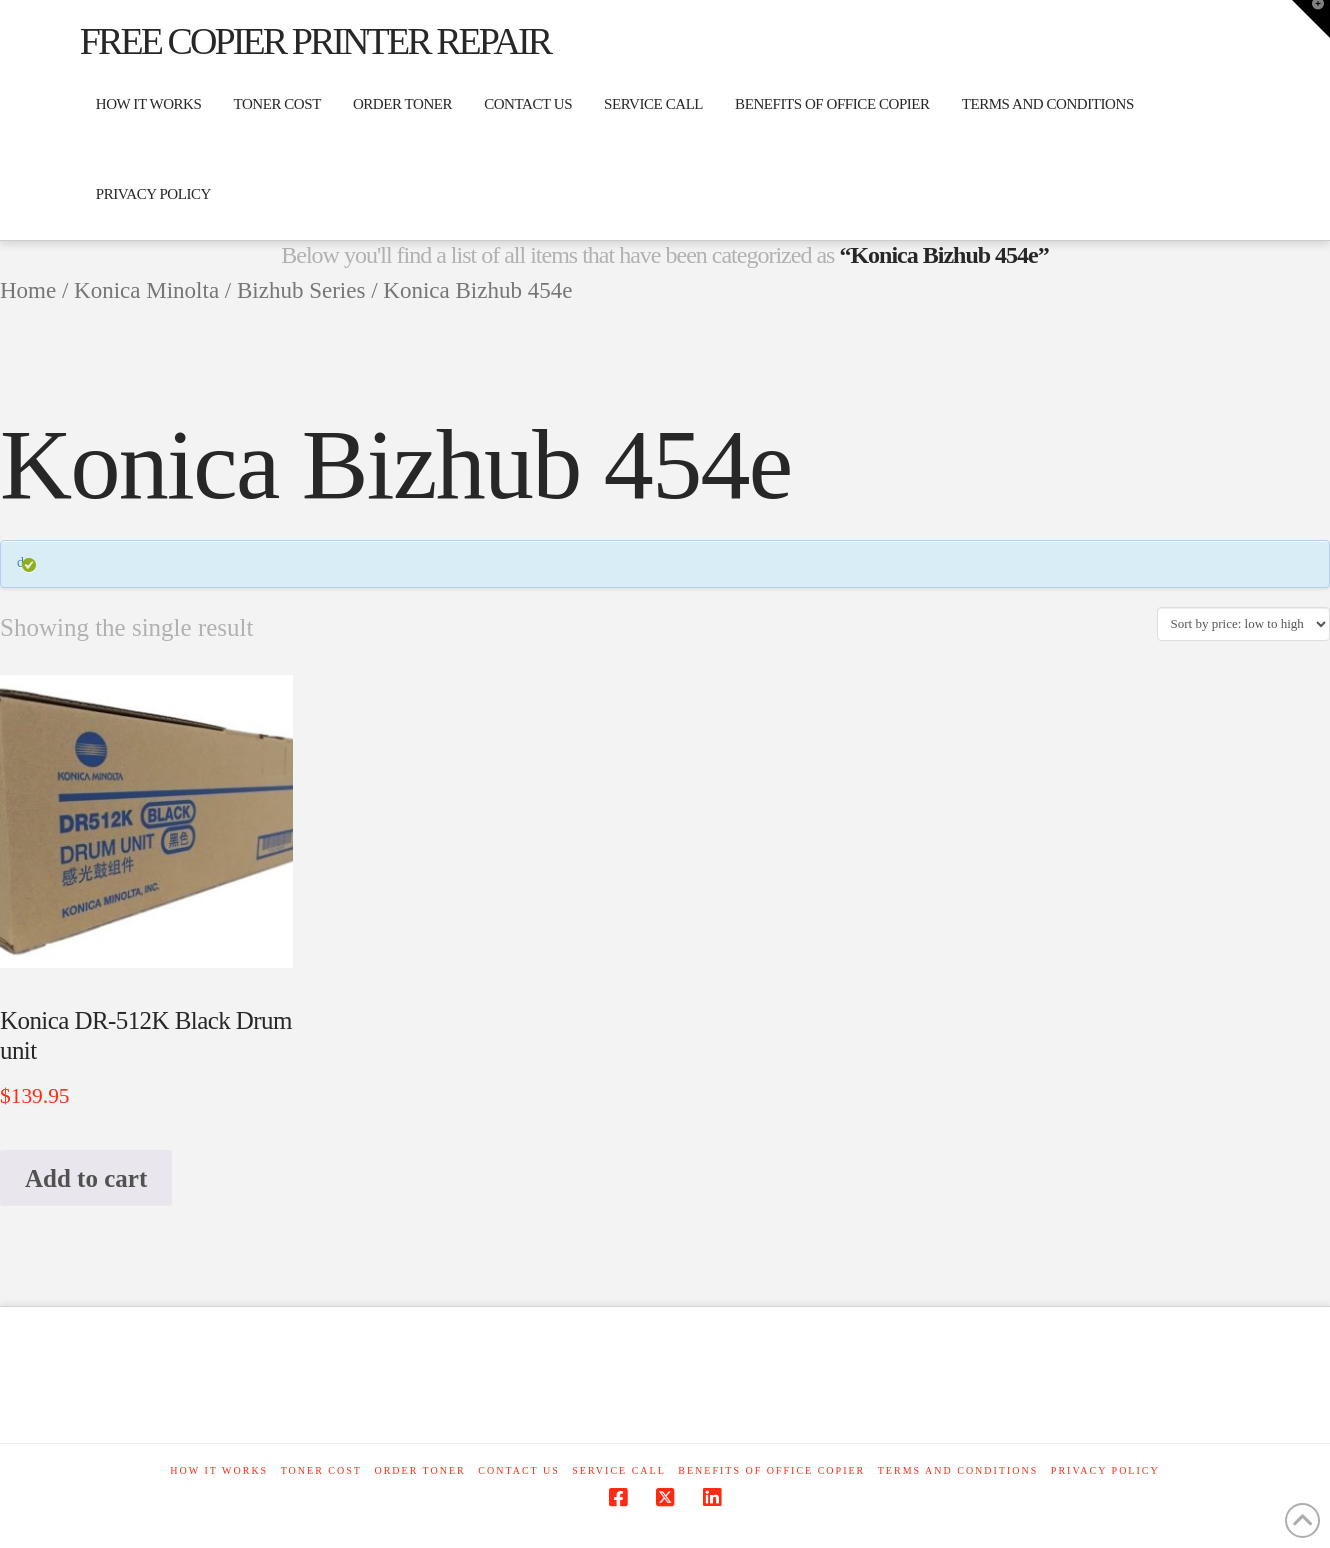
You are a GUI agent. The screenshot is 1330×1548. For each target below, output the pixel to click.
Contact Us (519, 1470)
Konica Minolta (146, 290)
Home (28, 290)
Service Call (618, 1470)
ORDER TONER (419, 1470)
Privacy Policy (1105, 1470)
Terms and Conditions (958, 1470)
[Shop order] (1243, 624)
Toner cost (321, 1470)
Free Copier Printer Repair (315, 41)
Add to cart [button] (86, 1178)
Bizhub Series (301, 290)
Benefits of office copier (771, 1470)
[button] (1311, 19)
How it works (219, 1470)
